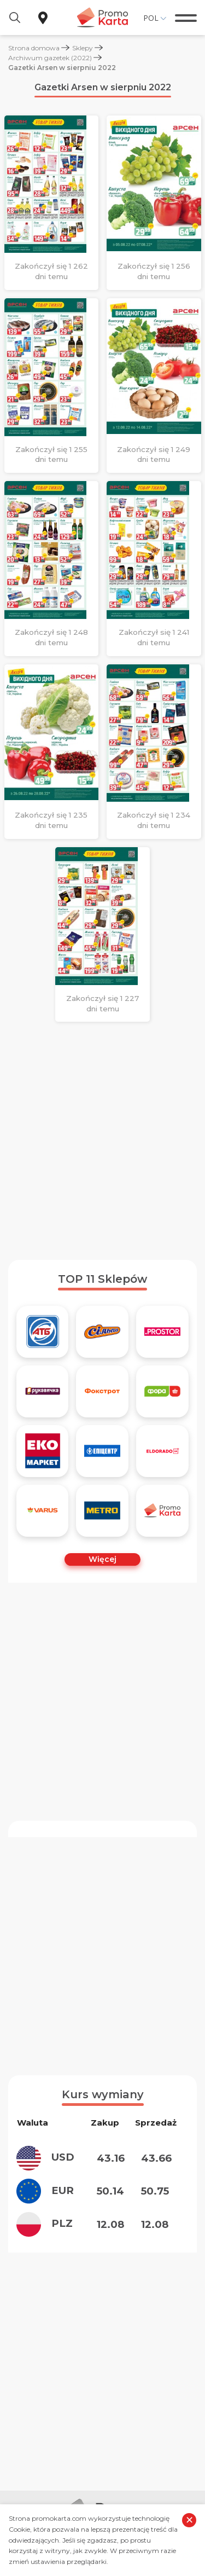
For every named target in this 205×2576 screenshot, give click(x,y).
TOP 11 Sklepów (102, 1279)
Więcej (102, 1559)
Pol (151, 18)
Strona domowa (34, 48)
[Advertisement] (102, 1140)
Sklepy (82, 48)
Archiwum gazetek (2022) (50, 58)
